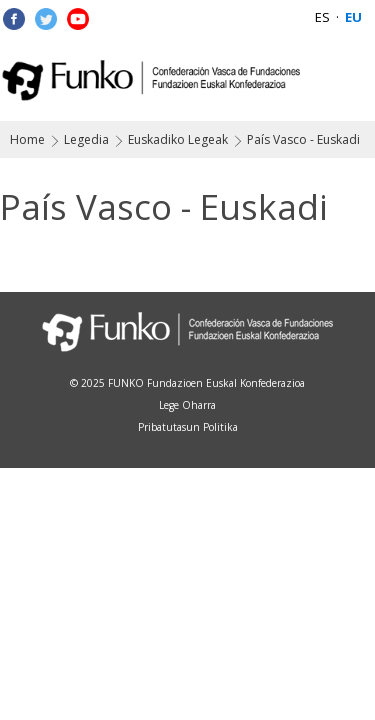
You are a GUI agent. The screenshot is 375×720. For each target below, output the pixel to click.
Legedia (86, 139)
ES (322, 17)
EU (353, 17)
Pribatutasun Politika (188, 427)
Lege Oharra (187, 405)
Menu (347, 80)
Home (27, 139)
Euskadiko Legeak (178, 139)
